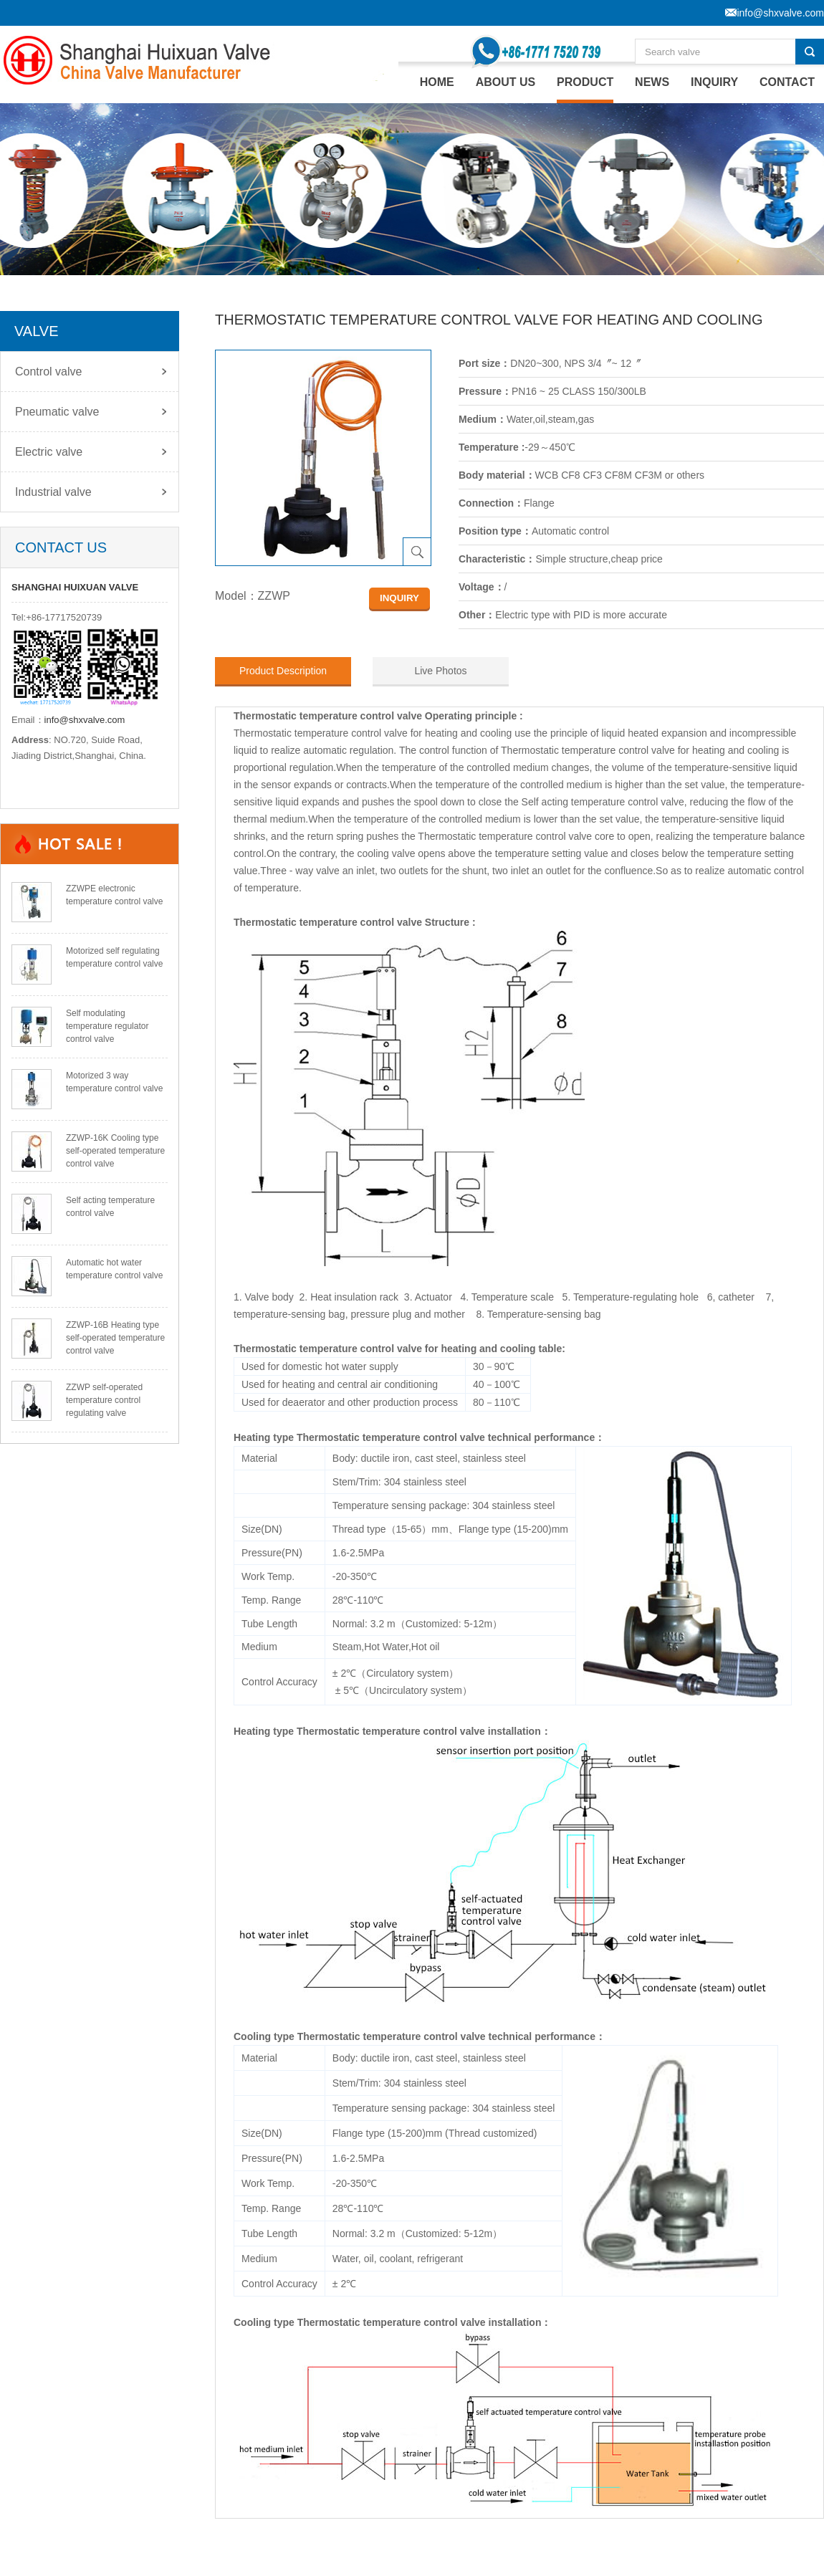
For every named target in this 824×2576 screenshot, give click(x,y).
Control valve (48, 371)
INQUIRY (714, 82)
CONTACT (787, 82)
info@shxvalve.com (84, 719)
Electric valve (48, 452)
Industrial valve (53, 492)
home (437, 82)
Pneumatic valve (57, 412)
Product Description (283, 670)
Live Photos (440, 670)
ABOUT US (506, 82)
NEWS (652, 82)
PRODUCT (585, 82)
